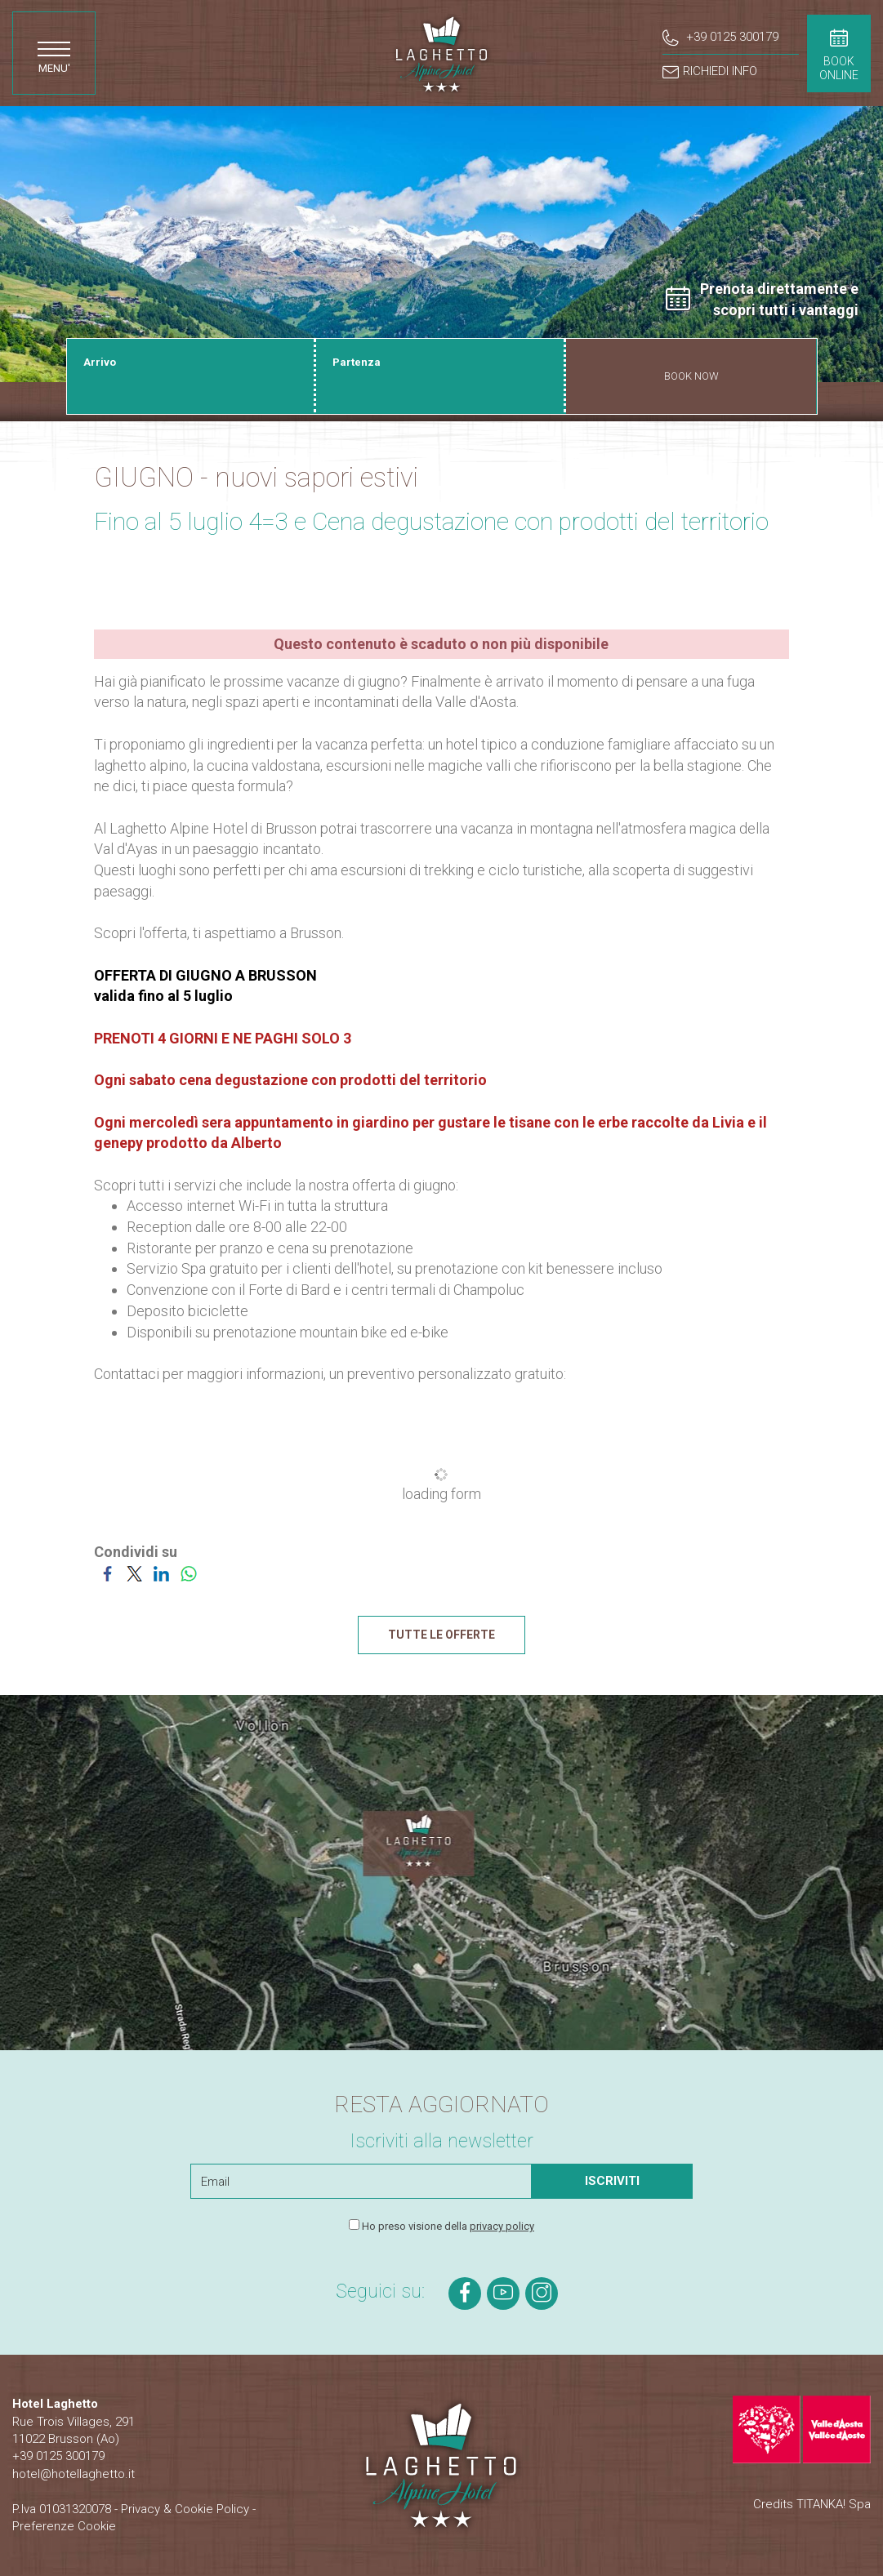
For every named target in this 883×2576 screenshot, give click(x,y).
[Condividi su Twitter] (134, 1573)
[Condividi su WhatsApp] (188, 1573)
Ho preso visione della (448, 2226)
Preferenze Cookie (64, 2526)
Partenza (356, 362)
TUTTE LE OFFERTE (441, 1634)
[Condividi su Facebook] (107, 1573)
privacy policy (502, 2226)
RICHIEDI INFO (709, 72)
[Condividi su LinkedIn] (161, 1573)
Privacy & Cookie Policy (185, 2508)
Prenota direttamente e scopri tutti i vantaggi (762, 299)
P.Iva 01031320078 (61, 2508)
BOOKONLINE (839, 55)
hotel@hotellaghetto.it (73, 2474)
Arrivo (99, 362)
